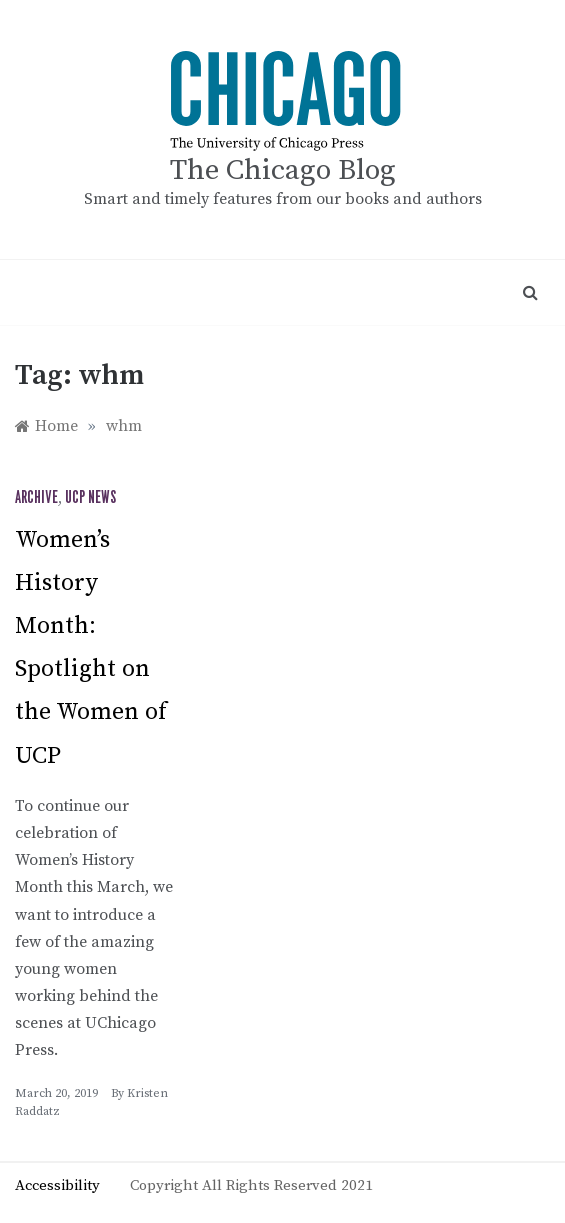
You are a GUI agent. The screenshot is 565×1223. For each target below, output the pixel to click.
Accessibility (57, 1185)
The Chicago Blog (283, 170)
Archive (36, 498)
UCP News (90, 498)
